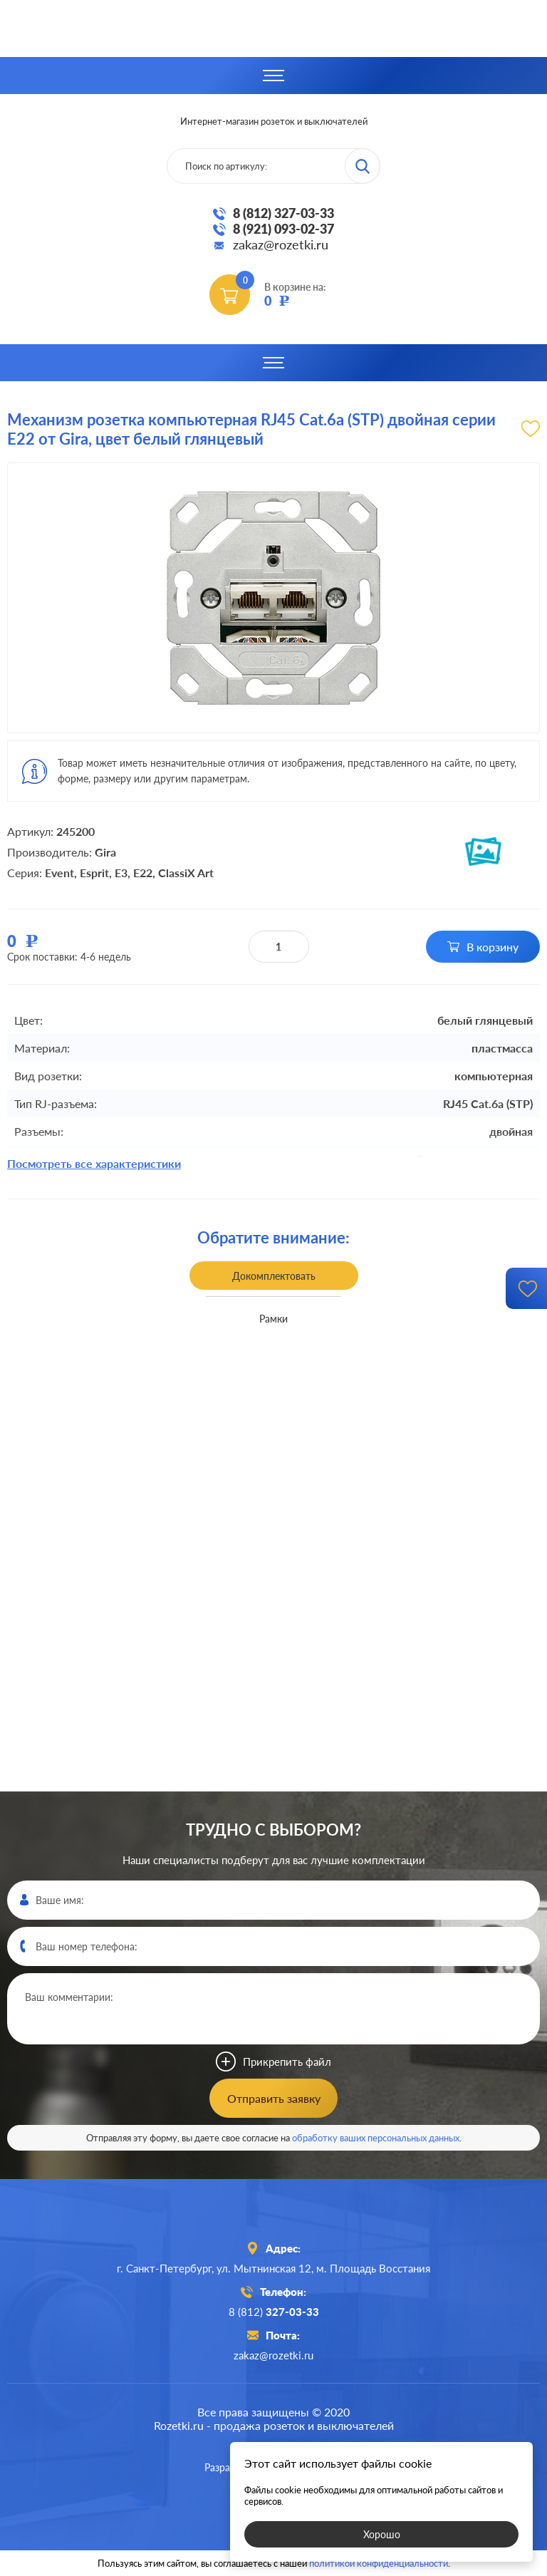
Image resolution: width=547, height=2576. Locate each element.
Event (59, 872)
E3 (121, 872)
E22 (142, 872)
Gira (105, 852)
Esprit (94, 872)
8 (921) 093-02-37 (283, 229)
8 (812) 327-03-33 (283, 213)
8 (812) (274, 2311)
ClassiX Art (186, 872)
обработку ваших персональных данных (375, 2137)
